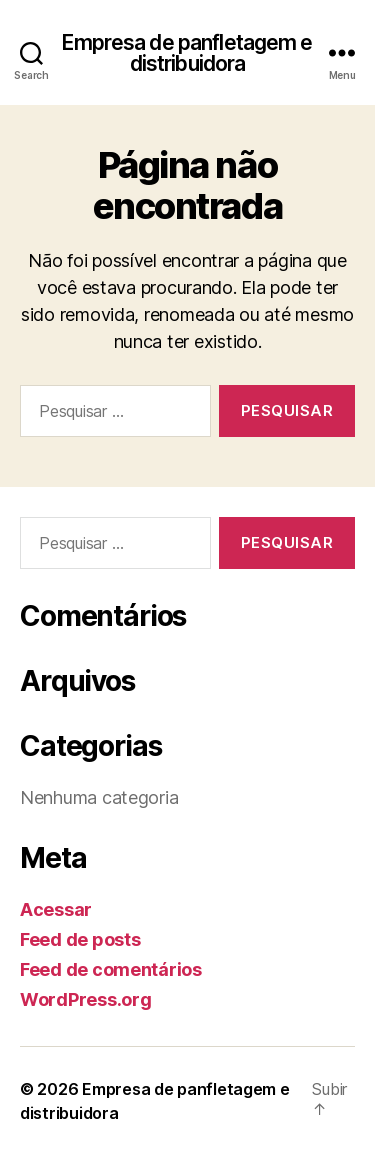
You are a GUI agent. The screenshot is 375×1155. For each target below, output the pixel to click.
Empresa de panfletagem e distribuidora (187, 53)
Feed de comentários (111, 969)
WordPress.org (86, 999)
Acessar (56, 909)
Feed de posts (80, 939)
